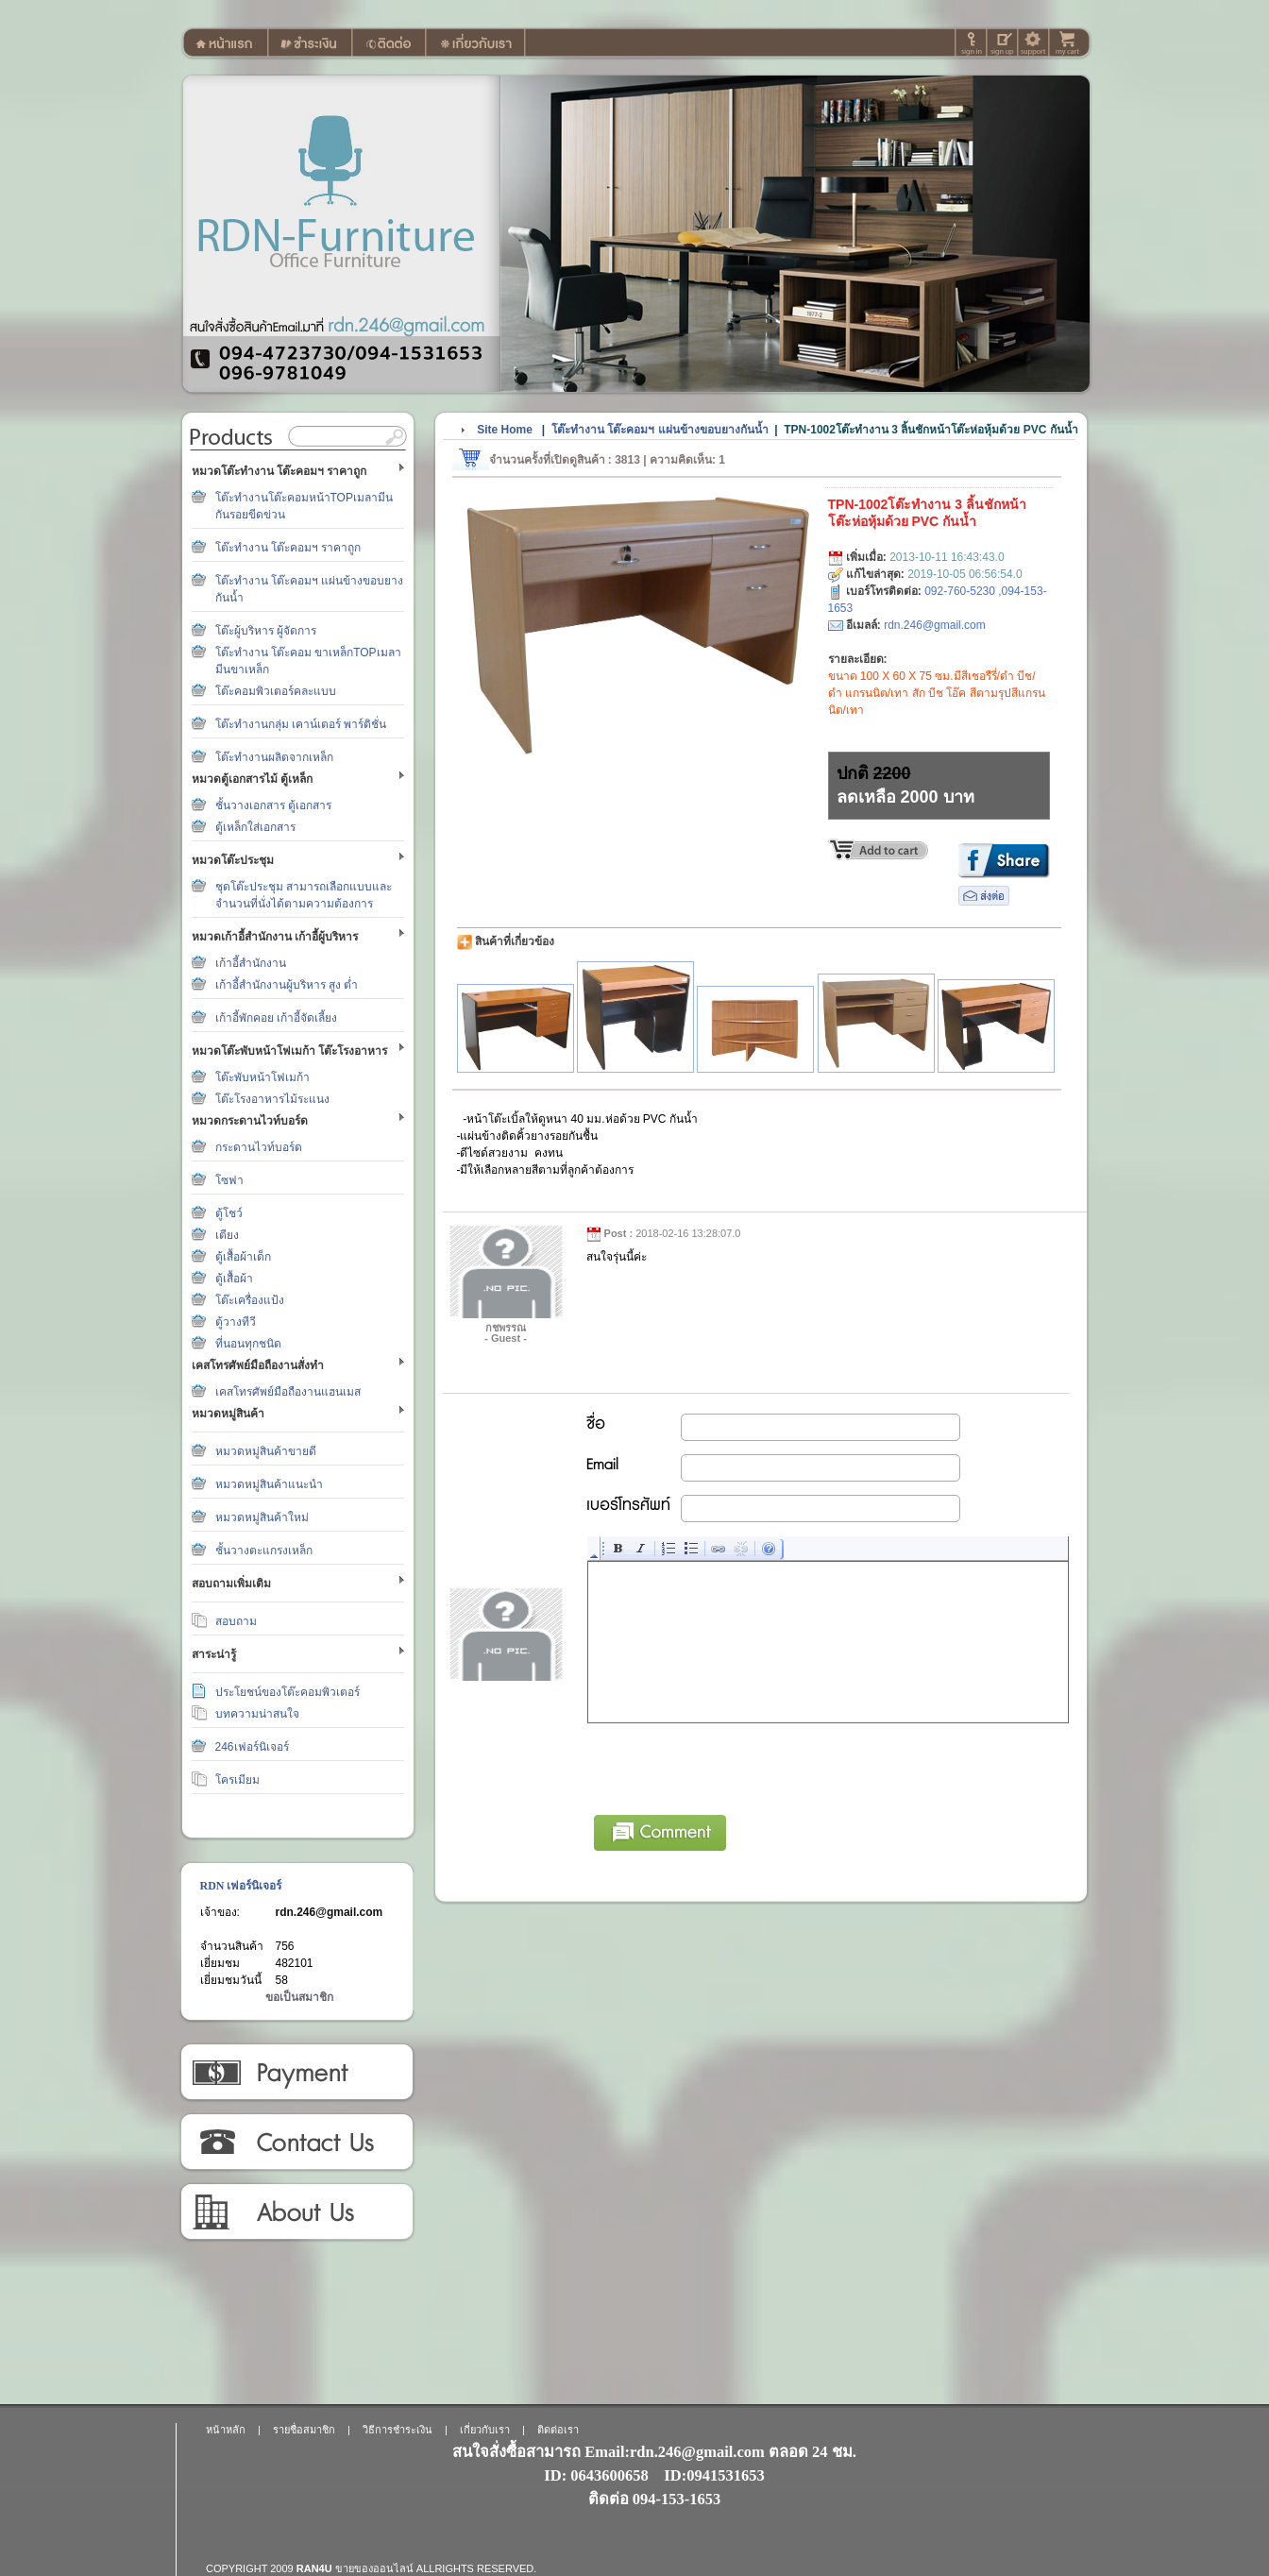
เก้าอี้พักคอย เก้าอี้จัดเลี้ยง (276, 1018)
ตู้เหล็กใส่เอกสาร (255, 827)
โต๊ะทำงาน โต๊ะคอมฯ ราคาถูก (288, 547)
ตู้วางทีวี (235, 1322)
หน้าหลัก (225, 2429)
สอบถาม (236, 1621)
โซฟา (229, 1180)
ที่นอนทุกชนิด (248, 1343)
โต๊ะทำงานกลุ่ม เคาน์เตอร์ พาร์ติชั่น (301, 724)
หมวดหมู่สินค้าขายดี (265, 1451)
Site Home (505, 429)
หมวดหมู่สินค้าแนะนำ (269, 1484)
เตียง (227, 1235)
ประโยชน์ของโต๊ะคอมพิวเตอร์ (287, 1692)
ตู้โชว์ (229, 1213)
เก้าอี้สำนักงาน (250, 963)
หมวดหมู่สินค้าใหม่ (262, 1517)
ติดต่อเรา (296, 2142)
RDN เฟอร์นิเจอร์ (241, 1885)
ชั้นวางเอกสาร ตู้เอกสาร (273, 805)
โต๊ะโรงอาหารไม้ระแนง (272, 1099)
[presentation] (731, 1766)
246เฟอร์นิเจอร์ (252, 1747)
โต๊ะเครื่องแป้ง (249, 1300)
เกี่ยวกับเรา (296, 2212)
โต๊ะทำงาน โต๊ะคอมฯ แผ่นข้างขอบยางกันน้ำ (660, 429)
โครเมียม (237, 1780)
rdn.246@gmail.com (329, 1912)
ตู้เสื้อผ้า (234, 1278)
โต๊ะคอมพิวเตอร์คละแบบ (275, 691)
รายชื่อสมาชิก (304, 2429)
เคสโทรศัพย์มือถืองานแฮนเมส (288, 1391)
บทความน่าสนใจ (257, 1713)
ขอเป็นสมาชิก (299, 1997)
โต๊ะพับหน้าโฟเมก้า (262, 1077)
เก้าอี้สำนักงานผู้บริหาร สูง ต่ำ (287, 984)
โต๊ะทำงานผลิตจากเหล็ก (274, 757)
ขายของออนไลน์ (374, 2568)
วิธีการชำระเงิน (296, 2072)
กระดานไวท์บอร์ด (258, 1147)
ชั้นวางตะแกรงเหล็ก (264, 1550)
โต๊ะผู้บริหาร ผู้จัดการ (265, 630)
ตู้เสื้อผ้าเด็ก (243, 1256)
